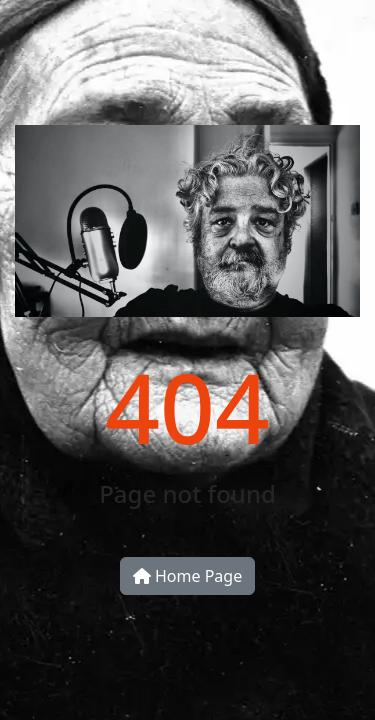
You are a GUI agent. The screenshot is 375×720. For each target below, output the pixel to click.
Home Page (187, 576)
